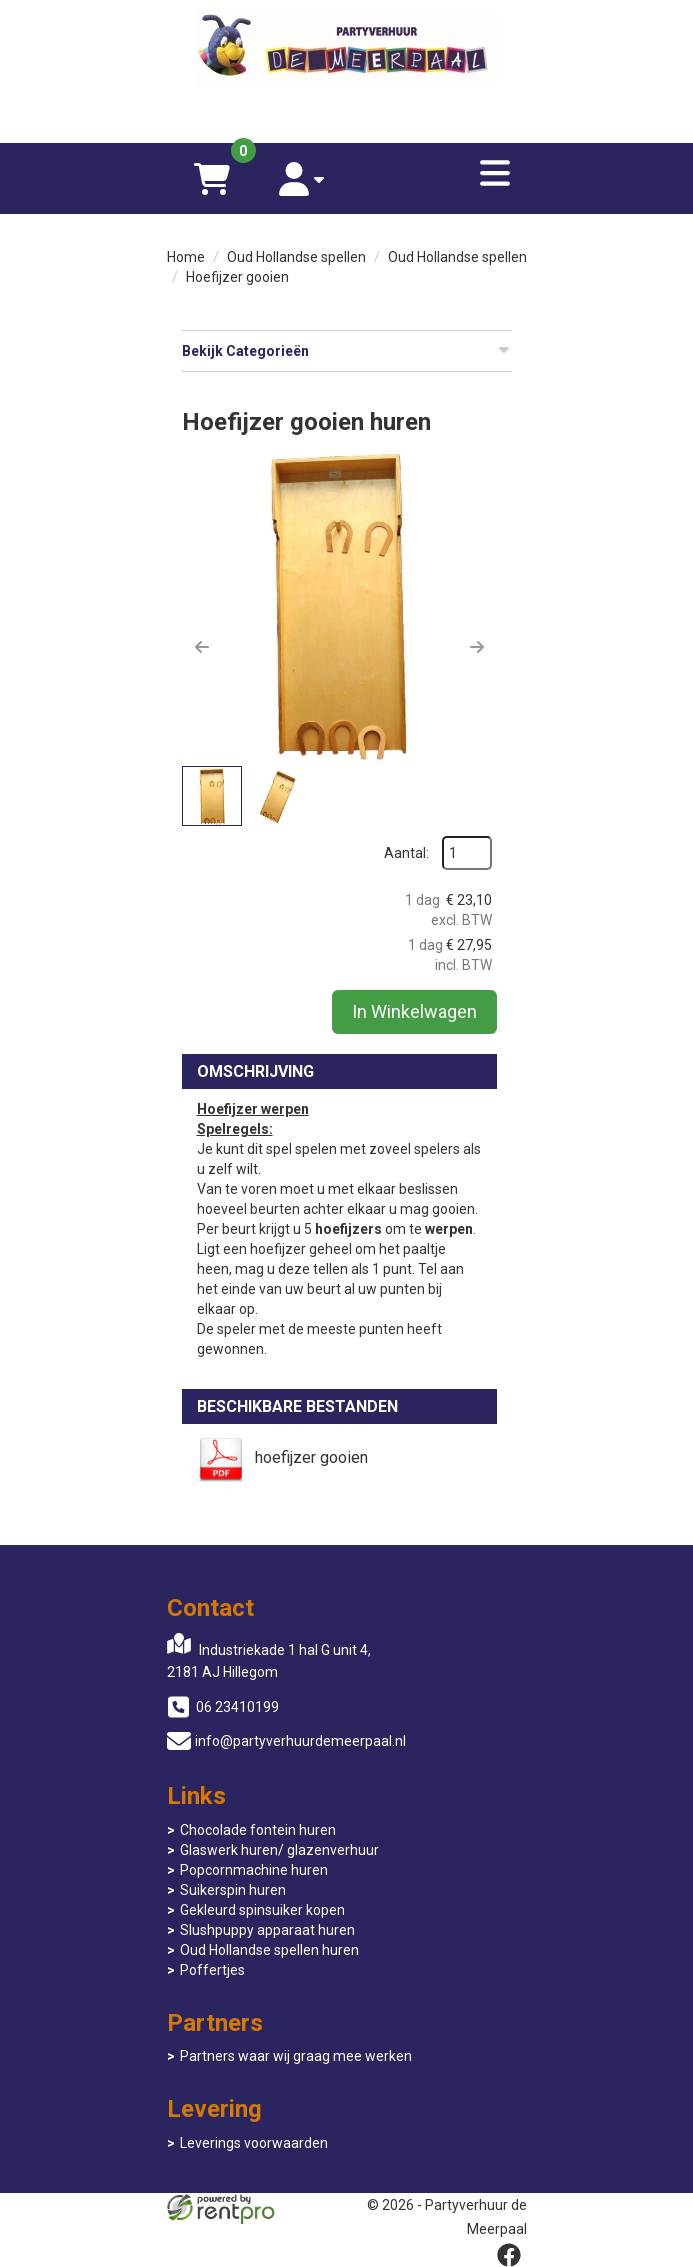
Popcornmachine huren (254, 1870)
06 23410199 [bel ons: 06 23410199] (237, 1707)
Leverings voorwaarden (254, 2143)
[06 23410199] (347, 113)
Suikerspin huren (233, 1890)
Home (186, 257)
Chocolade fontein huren (258, 1830)
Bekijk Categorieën (347, 350)
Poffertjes (212, 1970)
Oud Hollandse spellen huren (269, 1950)
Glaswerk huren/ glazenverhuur (279, 1850)
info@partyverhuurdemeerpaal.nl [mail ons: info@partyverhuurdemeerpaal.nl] (300, 1741)
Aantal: (406, 853)
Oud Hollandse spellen (296, 257)
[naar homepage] (347, 51)
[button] (202, 647)
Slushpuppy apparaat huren (267, 1930)
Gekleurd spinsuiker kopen (262, 1910)
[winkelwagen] (212, 178)
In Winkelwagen (414, 1011)
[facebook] (509, 2255)
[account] (302, 178)
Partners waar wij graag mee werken (296, 2056)
